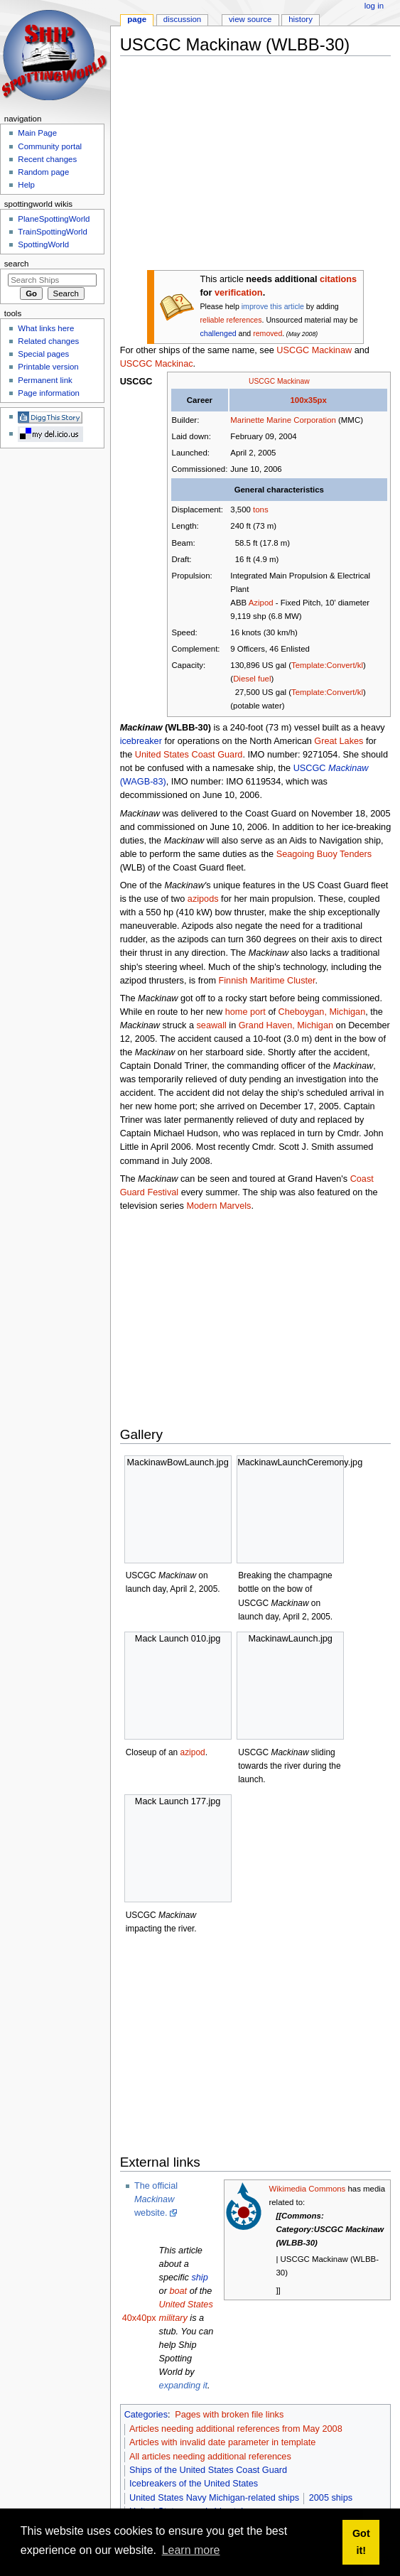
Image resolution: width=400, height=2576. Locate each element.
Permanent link (45, 380)
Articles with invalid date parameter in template (222, 2442)
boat (178, 2291)
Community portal (50, 146)
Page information (49, 393)
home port (245, 1012)
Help (26, 184)
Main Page (37, 133)
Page (136, 19)
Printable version (48, 366)
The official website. (156, 2199)
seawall (212, 1025)
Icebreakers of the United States (193, 2484)
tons (261, 509)
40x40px (139, 2318)
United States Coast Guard (189, 755)
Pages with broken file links (229, 2415)
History (300, 19)
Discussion (182, 19)
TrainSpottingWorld (52, 231)
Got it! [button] (361, 2542)
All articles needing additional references (210, 2457)
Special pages (43, 354)
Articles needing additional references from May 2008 (235, 2429)
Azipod (261, 602)
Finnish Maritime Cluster (267, 981)
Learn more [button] (191, 2550)
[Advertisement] (252, 166)
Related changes (48, 341)
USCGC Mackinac (156, 364)
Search (16, 263)
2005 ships (330, 2498)
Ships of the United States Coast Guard (208, 2470)
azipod (192, 1752)
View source (250, 19)
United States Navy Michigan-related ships (214, 2498)
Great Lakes (338, 741)
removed (267, 333)
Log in (374, 5)
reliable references (230, 320)
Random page (43, 172)
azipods (203, 899)
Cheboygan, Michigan (322, 1012)
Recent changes (47, 159)
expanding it (183, 2386)
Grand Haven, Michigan (286, 1025)
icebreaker (141, 741)
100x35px (308, 400)
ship (199, 2278)
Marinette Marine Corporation (283, 420)
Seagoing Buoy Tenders (324, 854)
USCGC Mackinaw (314, 350)
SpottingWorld (43, 244)
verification (239, 293)
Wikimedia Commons (307, 2188)
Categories (146, 2415)
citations (338, 279)
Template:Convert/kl (327, 665)
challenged (218, 333)
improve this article (273, 306)
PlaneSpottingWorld (54, 219)
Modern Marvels (218, 1206)
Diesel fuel (252, 678)
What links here (46, 328)
